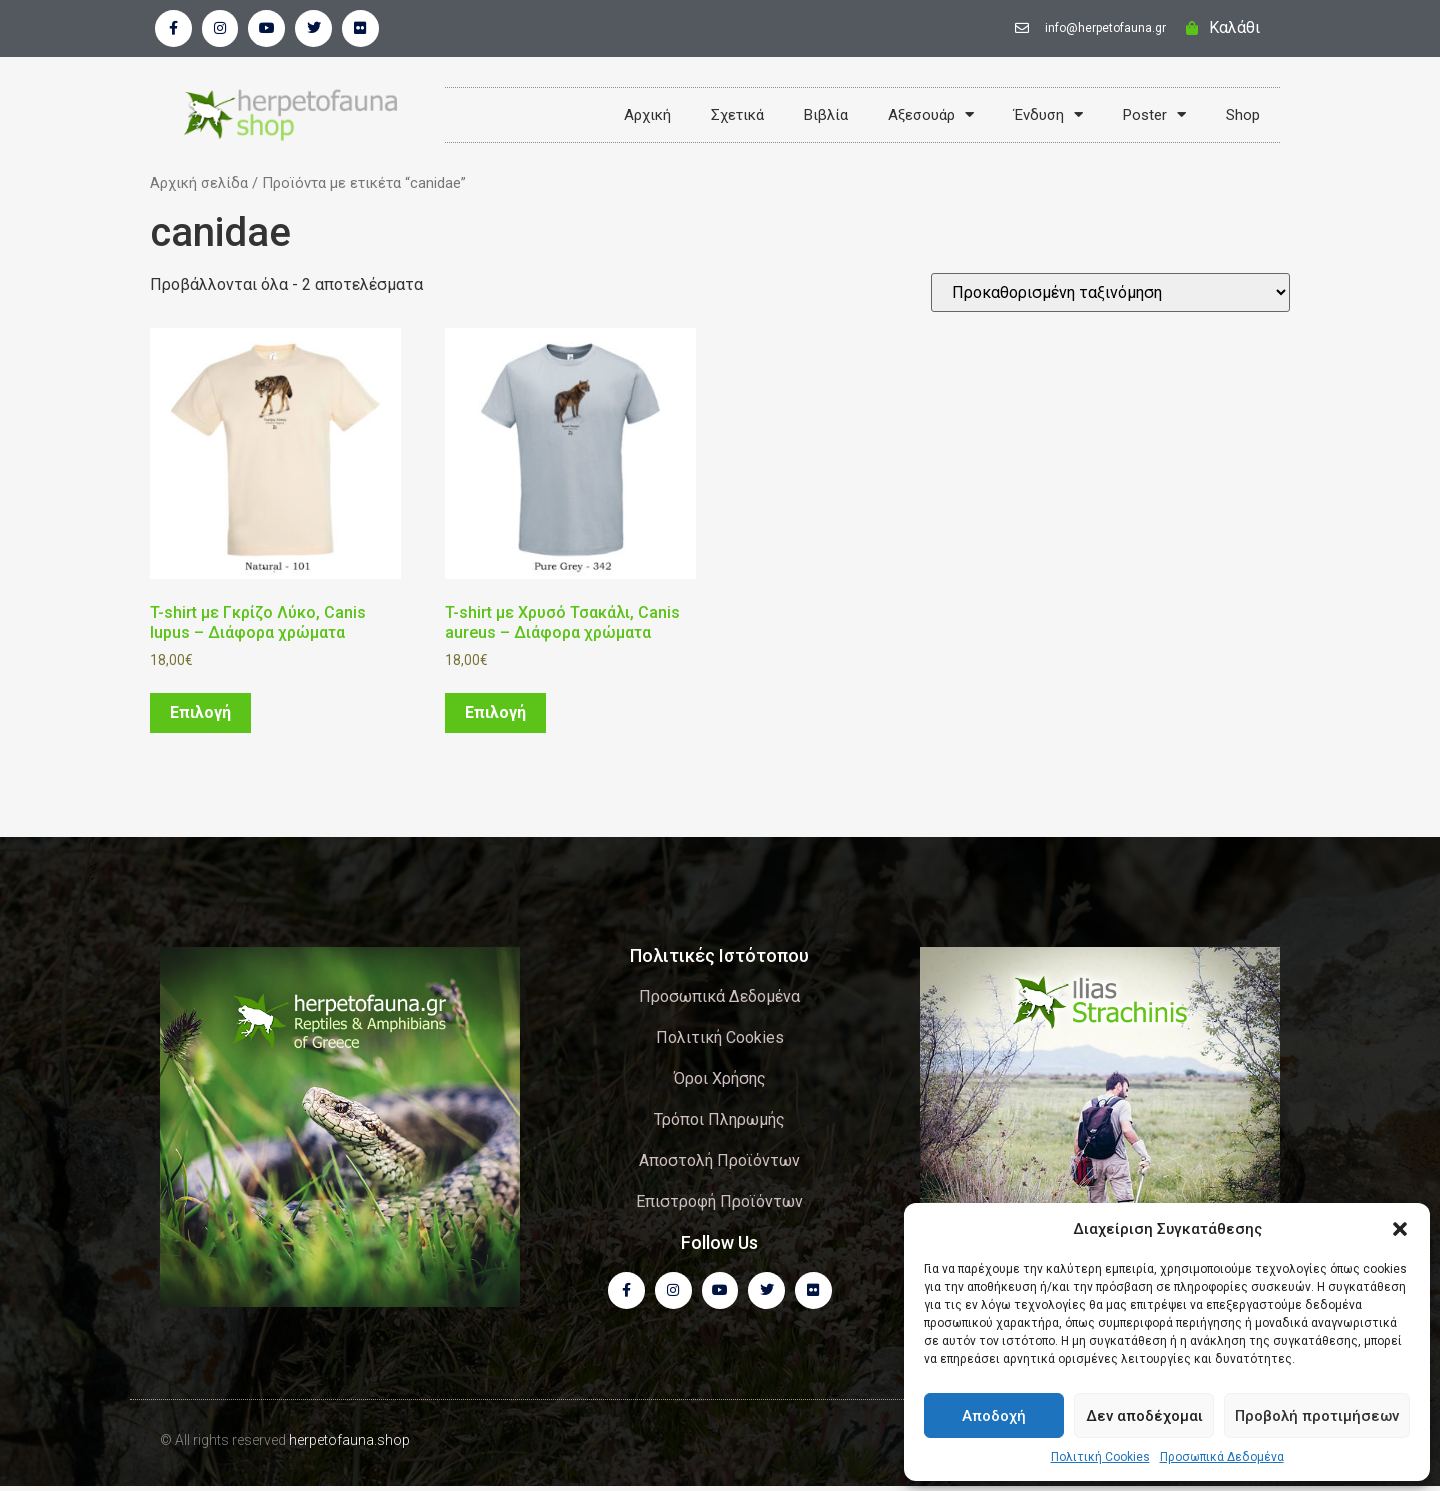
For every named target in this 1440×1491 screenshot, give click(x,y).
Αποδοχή (994, 1416)
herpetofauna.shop (349, 1445)
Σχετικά (737, 117)
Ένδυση (1048, 116)
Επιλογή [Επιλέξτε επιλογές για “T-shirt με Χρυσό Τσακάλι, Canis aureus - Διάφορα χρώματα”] (495, 715)
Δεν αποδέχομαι (1144, 1416)
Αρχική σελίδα (199, 186)
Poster (1154, 116)
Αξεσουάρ (931, 116)
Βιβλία (826, 117)
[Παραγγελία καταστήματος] (1110, 295)
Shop (1243, 117)
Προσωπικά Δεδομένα (1222, 1457)
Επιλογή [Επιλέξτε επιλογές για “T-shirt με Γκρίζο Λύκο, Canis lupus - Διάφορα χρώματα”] (200, 715)
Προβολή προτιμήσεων (1317, 1416)
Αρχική (647, 117)
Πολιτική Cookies (1100, 1457)
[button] (1400, 1229)
